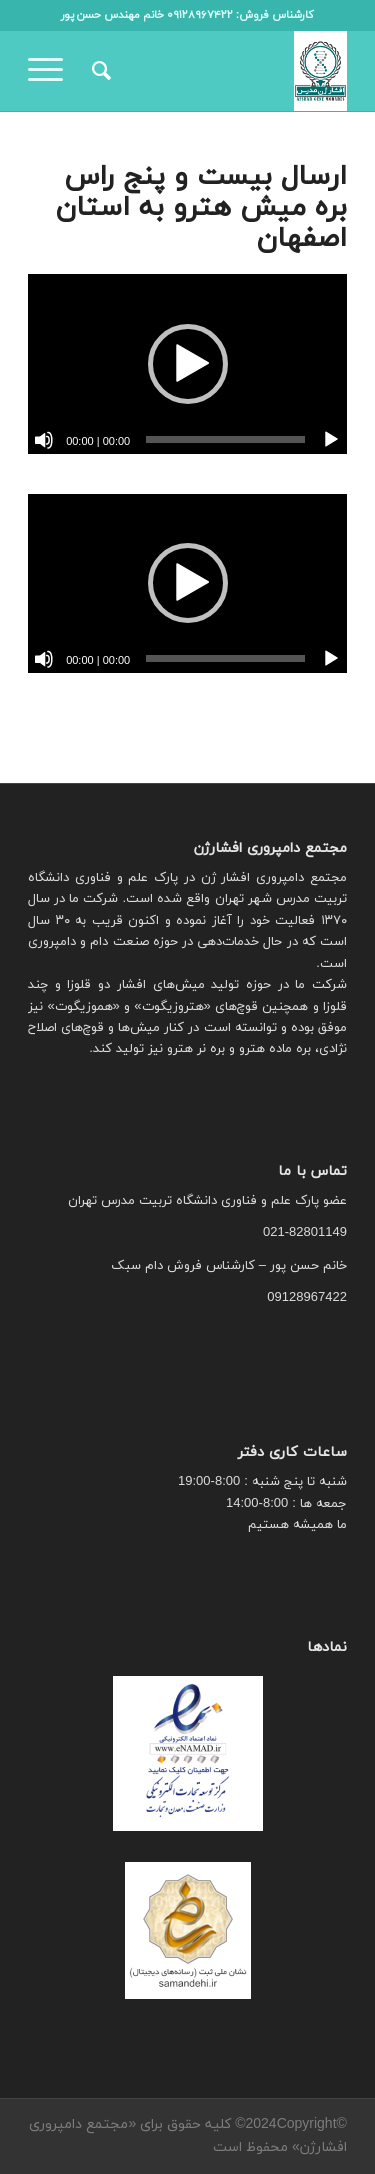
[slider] (225, 439)
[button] (188, 364)
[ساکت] (44, 440)
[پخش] (331, 440)
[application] (187, 363)
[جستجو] (98, 71)
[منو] (52, 71)
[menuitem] (98, 71)
